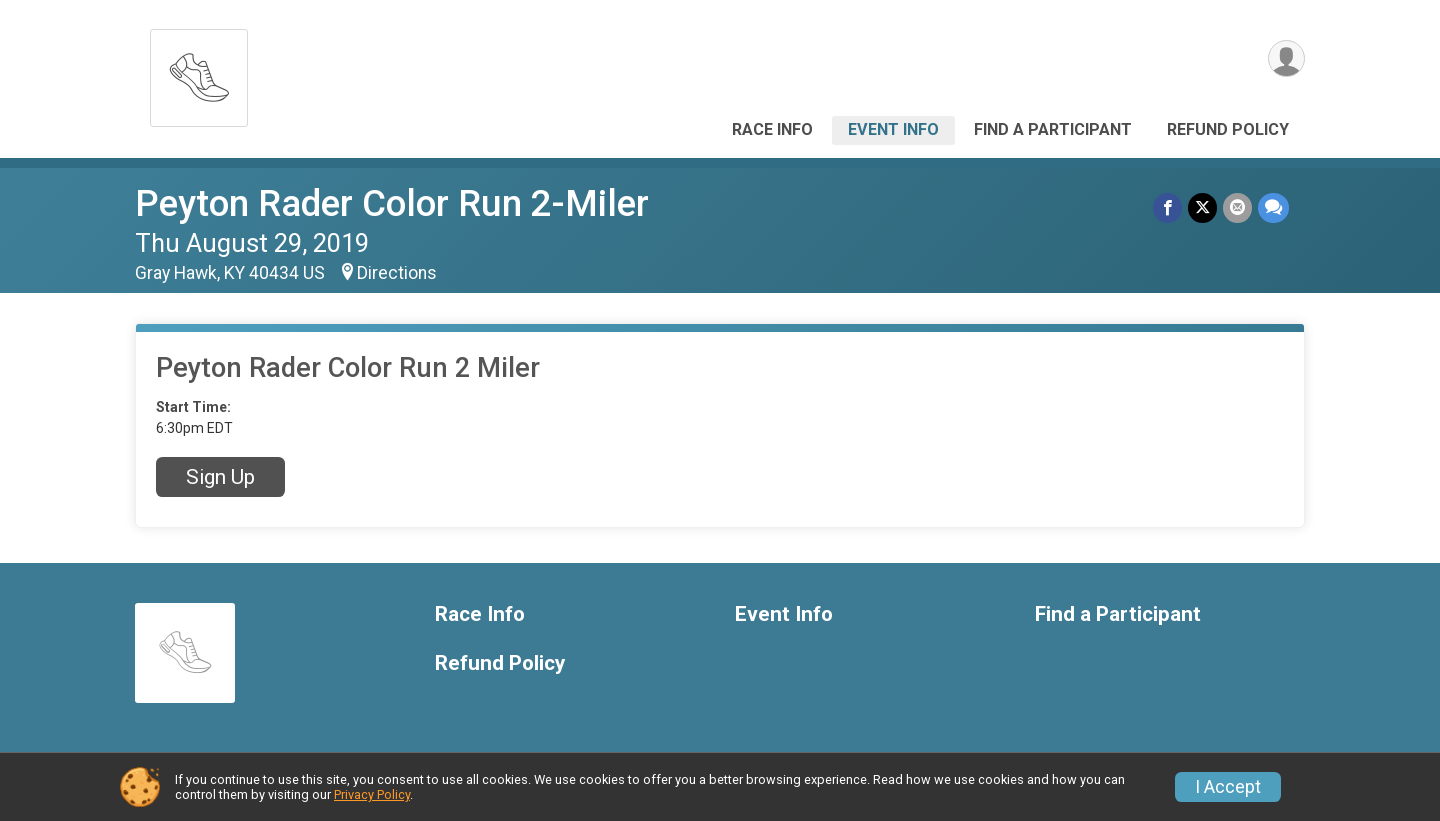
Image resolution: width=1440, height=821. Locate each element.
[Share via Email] (1237, 207)
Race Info (772, 129)
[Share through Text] (1273, 207)
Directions (397, 273)
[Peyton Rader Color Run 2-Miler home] (199, 72)
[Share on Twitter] (1202, 207)
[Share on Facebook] (1167, 207)
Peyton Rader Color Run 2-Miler (392, 203)
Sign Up (220, 477)
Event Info (893, 129)
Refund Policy (1228, 129)
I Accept (1228, 787)
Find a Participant (1053, 129)
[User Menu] (1286, 58)
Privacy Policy (372, 794)
